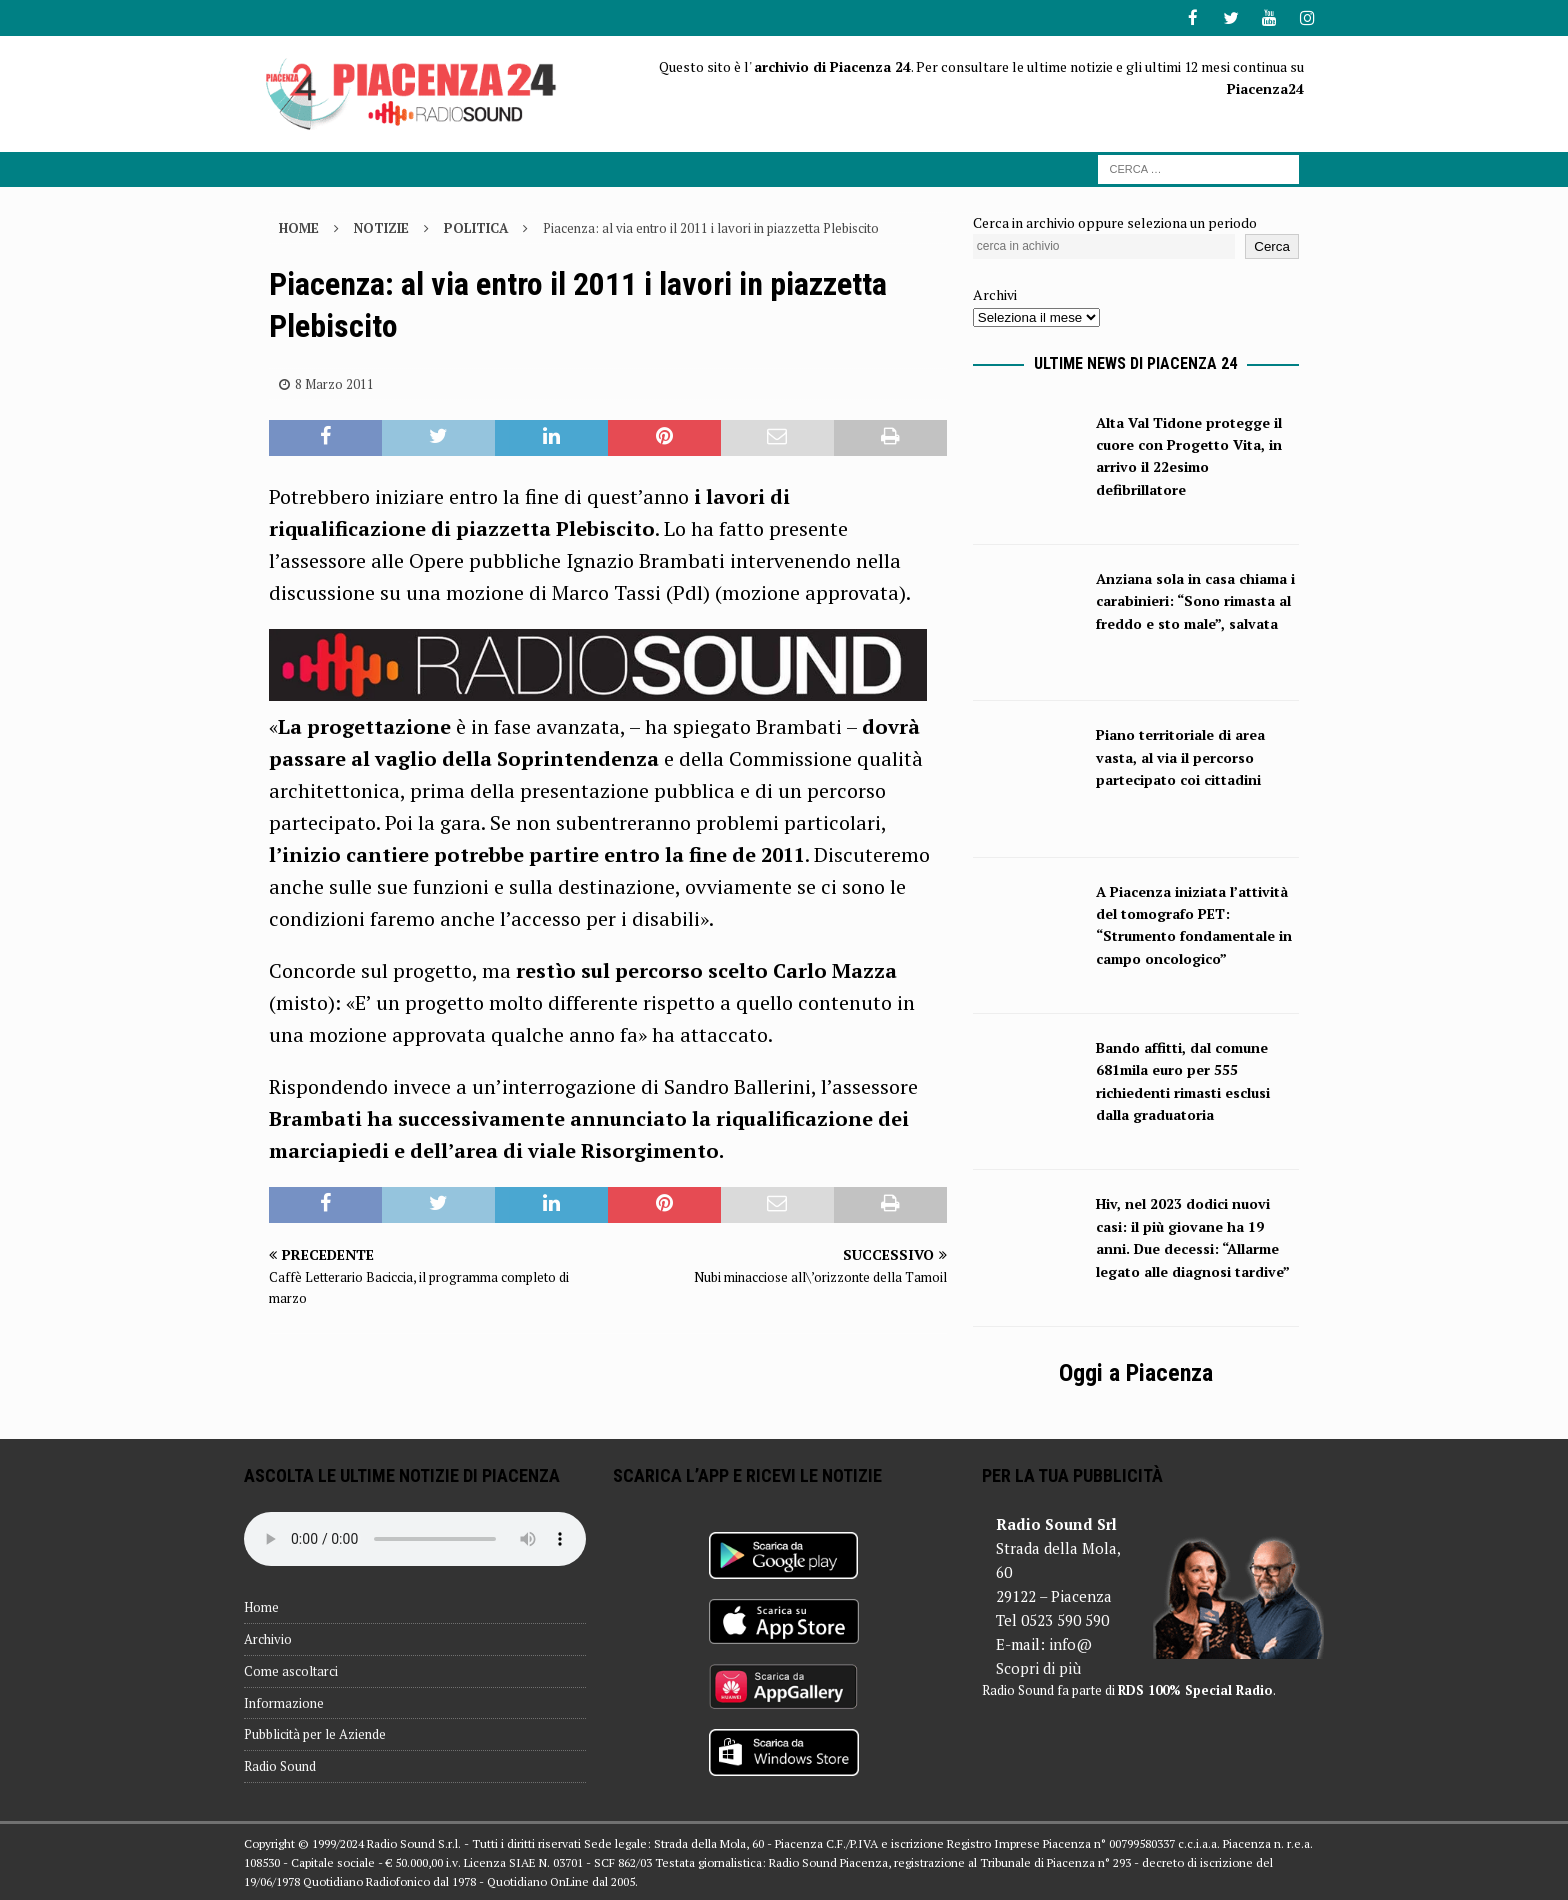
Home (261, 1606)
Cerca (1272, 245)
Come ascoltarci (291, 1670)
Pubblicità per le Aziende (315, 1733)
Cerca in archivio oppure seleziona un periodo (1115, 220)
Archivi (995, 293)
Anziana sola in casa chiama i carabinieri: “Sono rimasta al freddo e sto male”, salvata (1195, 600)
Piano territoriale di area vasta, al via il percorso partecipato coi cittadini (1180, 756)
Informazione (284, 1701)
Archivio (268, 1638)
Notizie (381, 226)
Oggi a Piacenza (1136, 1372)
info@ (1070, 1643)
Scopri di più (1038, 1667)
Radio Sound (280, 1765)
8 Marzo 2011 (334, 382)
